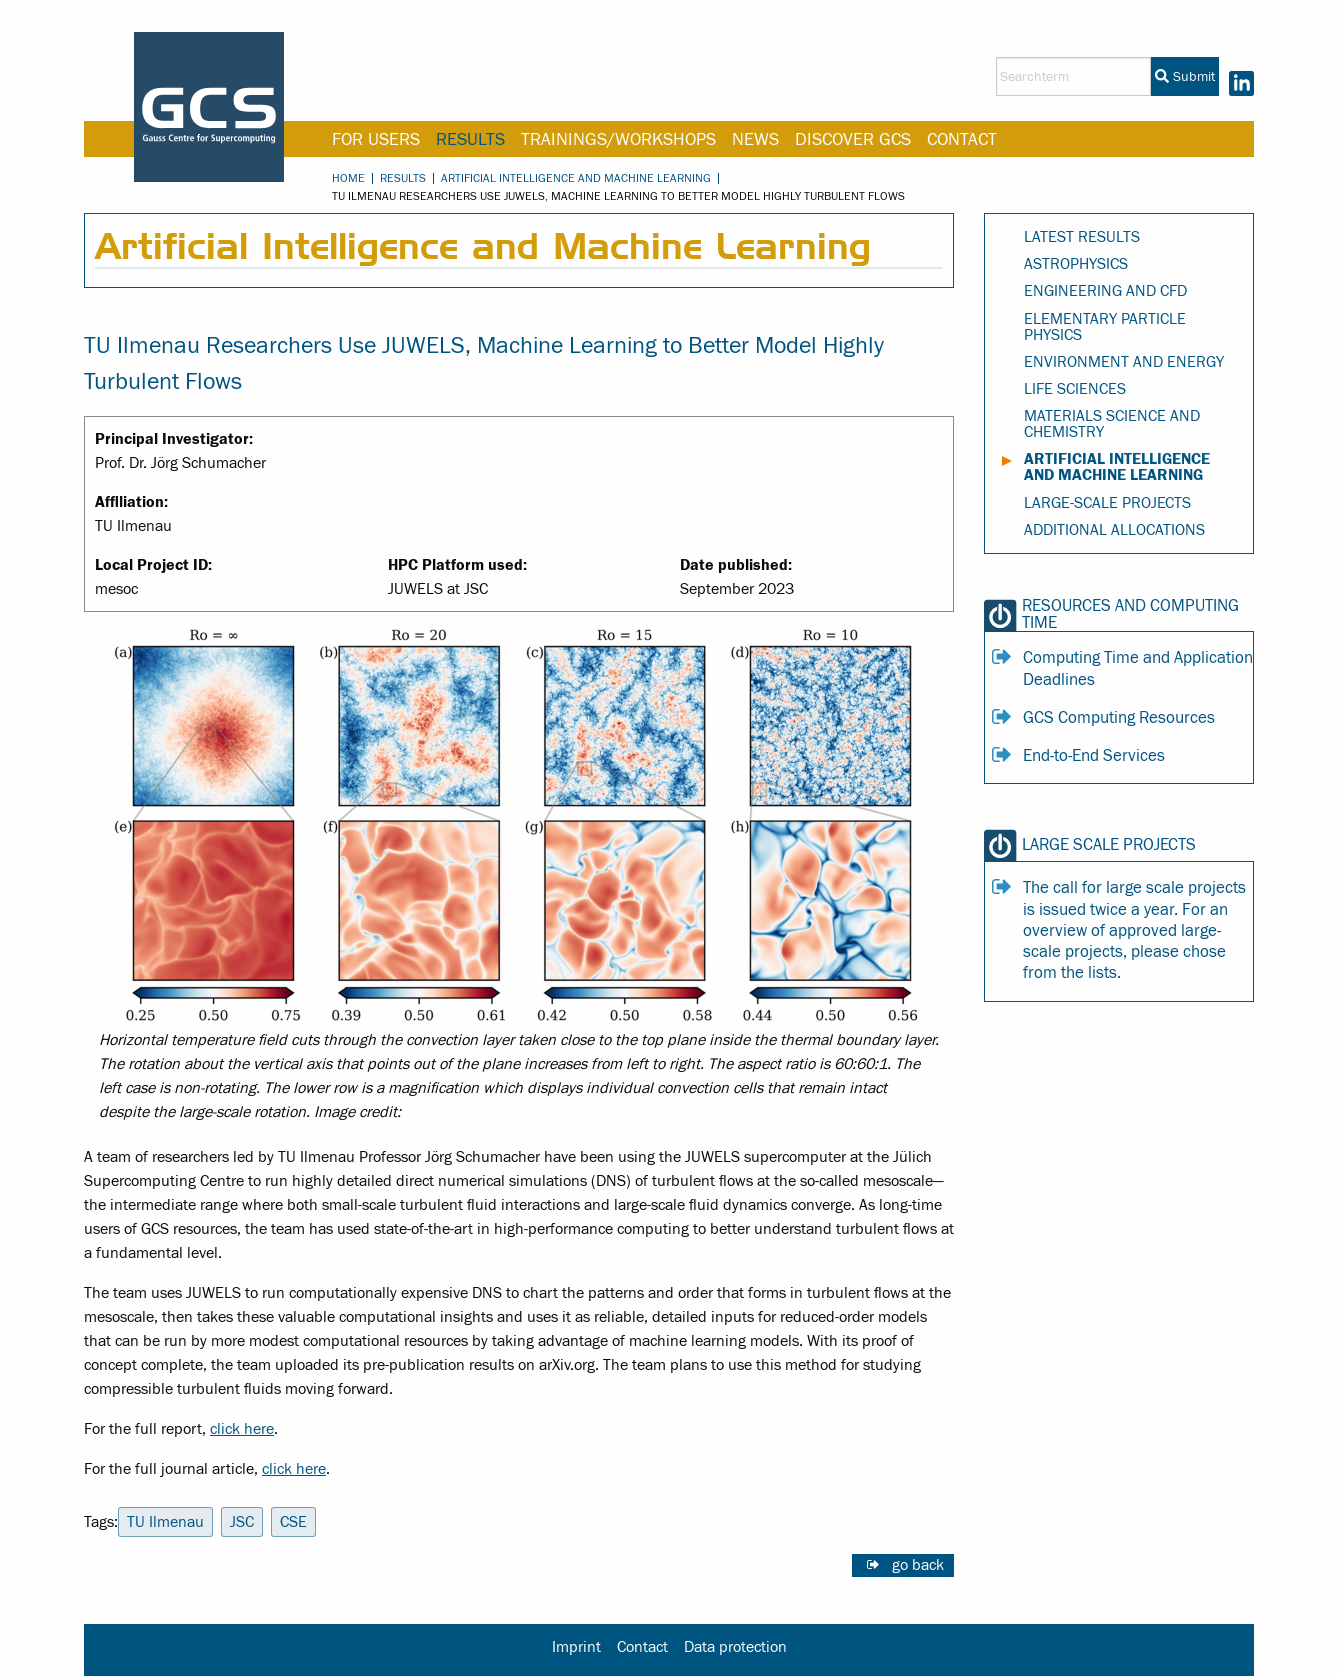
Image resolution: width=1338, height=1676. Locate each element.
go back (918, 1565)
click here (242, 1429)
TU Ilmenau (165, 1522)
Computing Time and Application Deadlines (1138, 668)
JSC (242, 1522)
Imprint (576, 1647)
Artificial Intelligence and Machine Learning (576, 178)
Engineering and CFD (1105, 291)
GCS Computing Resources (1119, 718)
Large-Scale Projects (1107, 503)
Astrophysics (1076, 264)
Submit (1185, 77)
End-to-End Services (1094, 756)
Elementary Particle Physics (1105, 327)
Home (348, 178)
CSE (293, 1522)
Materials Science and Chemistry (1112, 424)
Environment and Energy (1124, 362)
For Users (376, 139)
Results (470, 139)
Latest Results (1082, 237)
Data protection (735, 1647)
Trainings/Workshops (618, 139)
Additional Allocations (1114, 530)
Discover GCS (853, 139)
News (755, 139)
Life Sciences (1075, 389)
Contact (962, 139)
